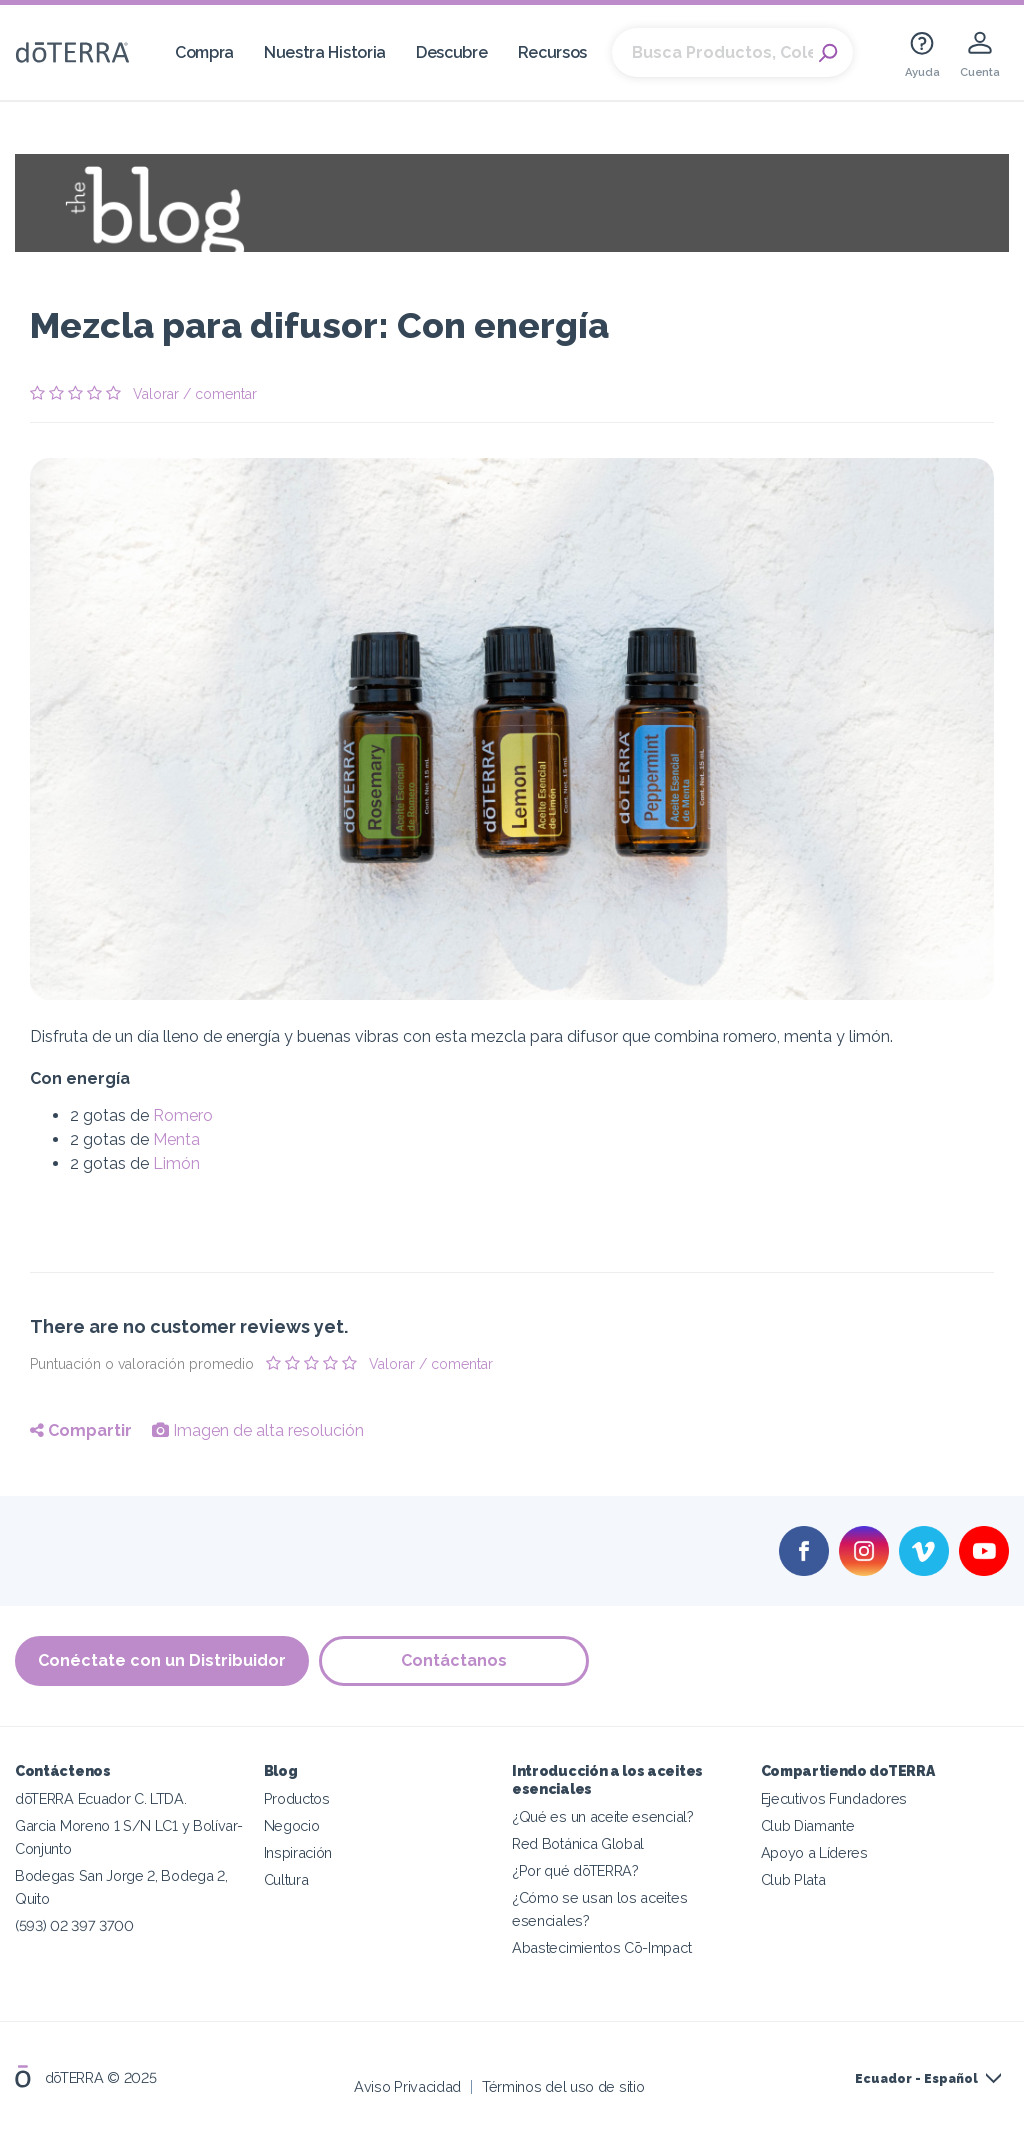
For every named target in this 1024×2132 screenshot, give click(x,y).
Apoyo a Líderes (814, 1852)
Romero (183, 1115)
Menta (176, 1139)
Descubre (452, 52)
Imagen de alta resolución (258, 1430)
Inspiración (298, 1852)
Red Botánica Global (578, 1843)
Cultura (286, 1879)
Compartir (81, 1430)
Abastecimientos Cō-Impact (601, 1947)
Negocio (292, 1825)
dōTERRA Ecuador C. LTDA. (101, 1798)
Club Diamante (808, 1825)
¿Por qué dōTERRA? (575, 1870)
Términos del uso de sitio (563, 2086)
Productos (297, 1798)
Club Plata (793, 1879)
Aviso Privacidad (407, 2086)
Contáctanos (454, 1660)
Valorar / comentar (195, 394)
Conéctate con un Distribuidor (162, 1660)
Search (828, 53)
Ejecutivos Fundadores (834, 1798)
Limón (176, 1163)
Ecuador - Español (916, 2079)
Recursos (553, 52)
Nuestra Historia (325, 52)
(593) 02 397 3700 (74, 1925)
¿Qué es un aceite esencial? (603, 1816)
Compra (204, 52)
